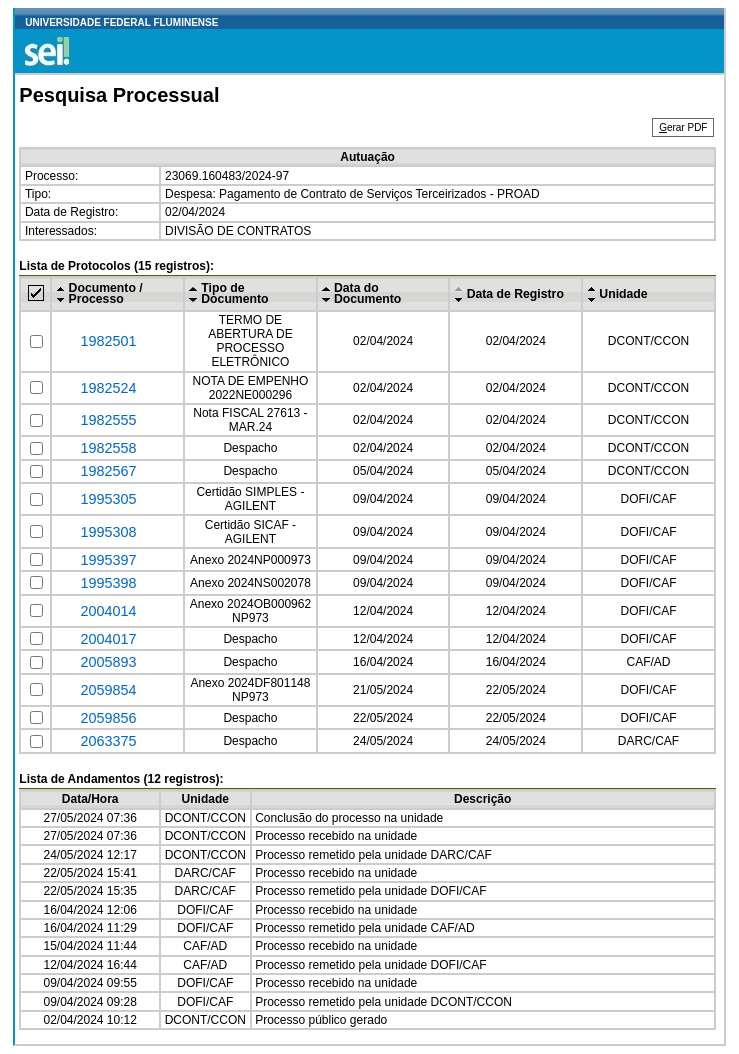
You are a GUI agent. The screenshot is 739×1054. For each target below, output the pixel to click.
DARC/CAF (648, 741)
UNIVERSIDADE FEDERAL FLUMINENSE (121, 22)
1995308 (109, 532)
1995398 (109, 583)
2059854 (109, 690)
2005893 (109, 662)
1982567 (109, 471)
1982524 (109, 388)
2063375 (109, 741)
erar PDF (683, 127)
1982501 (109, 341)
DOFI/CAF (648, 499)
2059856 (109, 718)
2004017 (109, 639)
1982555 (109, 420)
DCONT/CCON (648, 341)
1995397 (109, 560)
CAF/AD (648, 662)
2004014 (109, 611)
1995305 (109, 499)
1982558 (109, 448)
